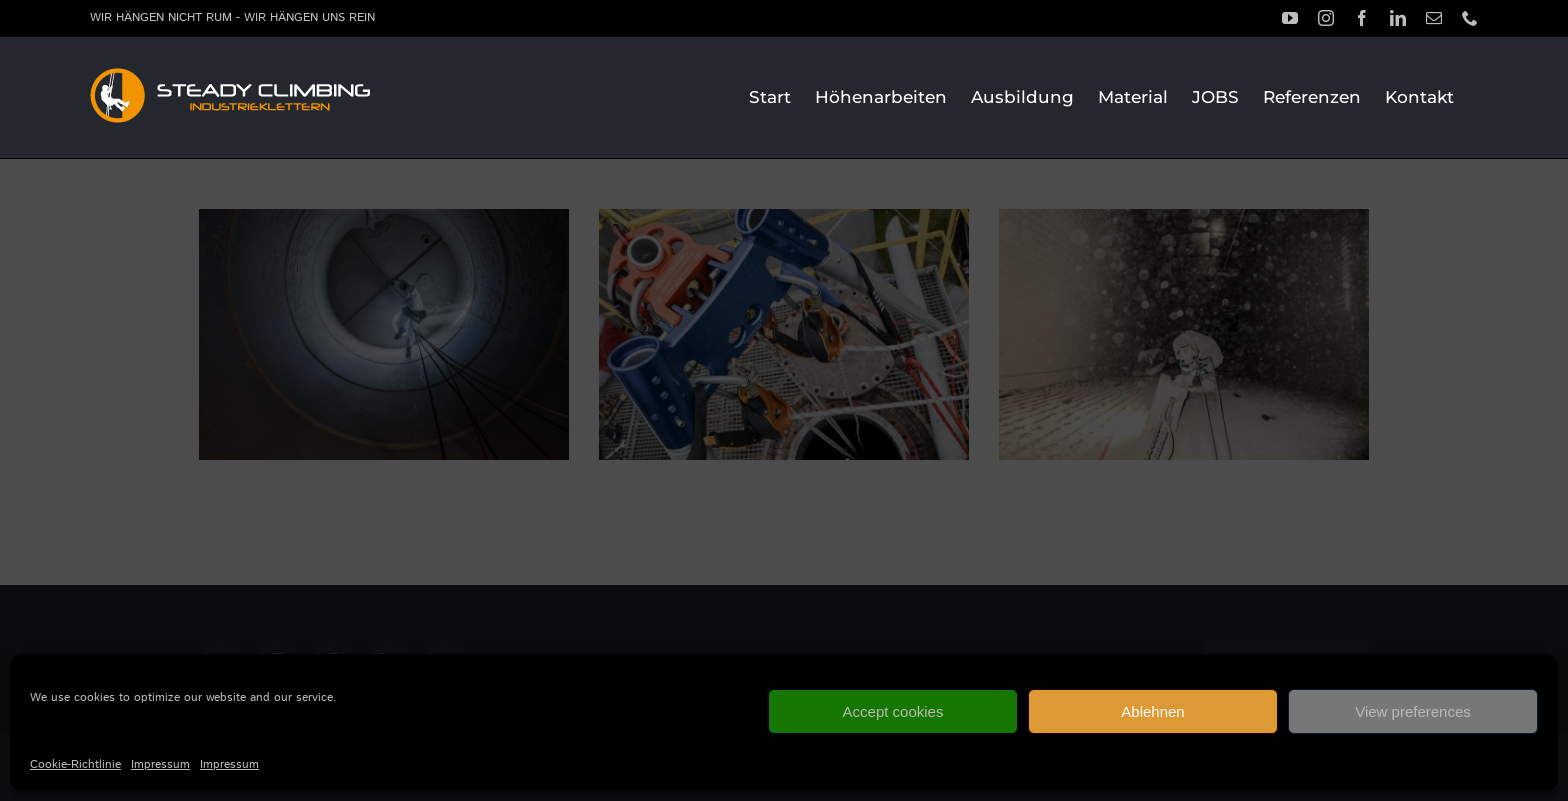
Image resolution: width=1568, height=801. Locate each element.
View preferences (1413, 711)
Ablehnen (1152, 711)
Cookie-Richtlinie (75, 764)
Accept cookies (893, 711)
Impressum (160, 764)
